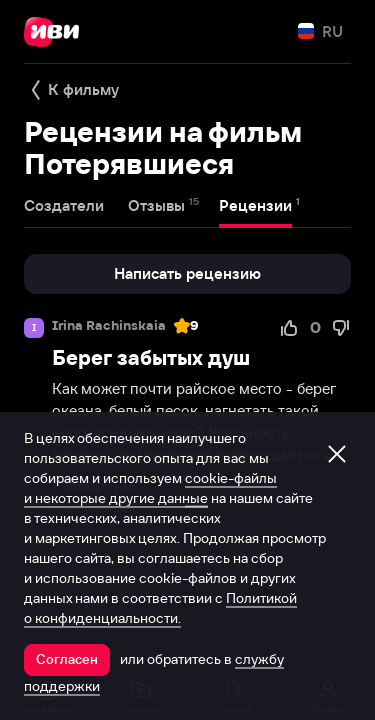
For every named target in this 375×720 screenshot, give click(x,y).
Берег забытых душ (151, 357)
